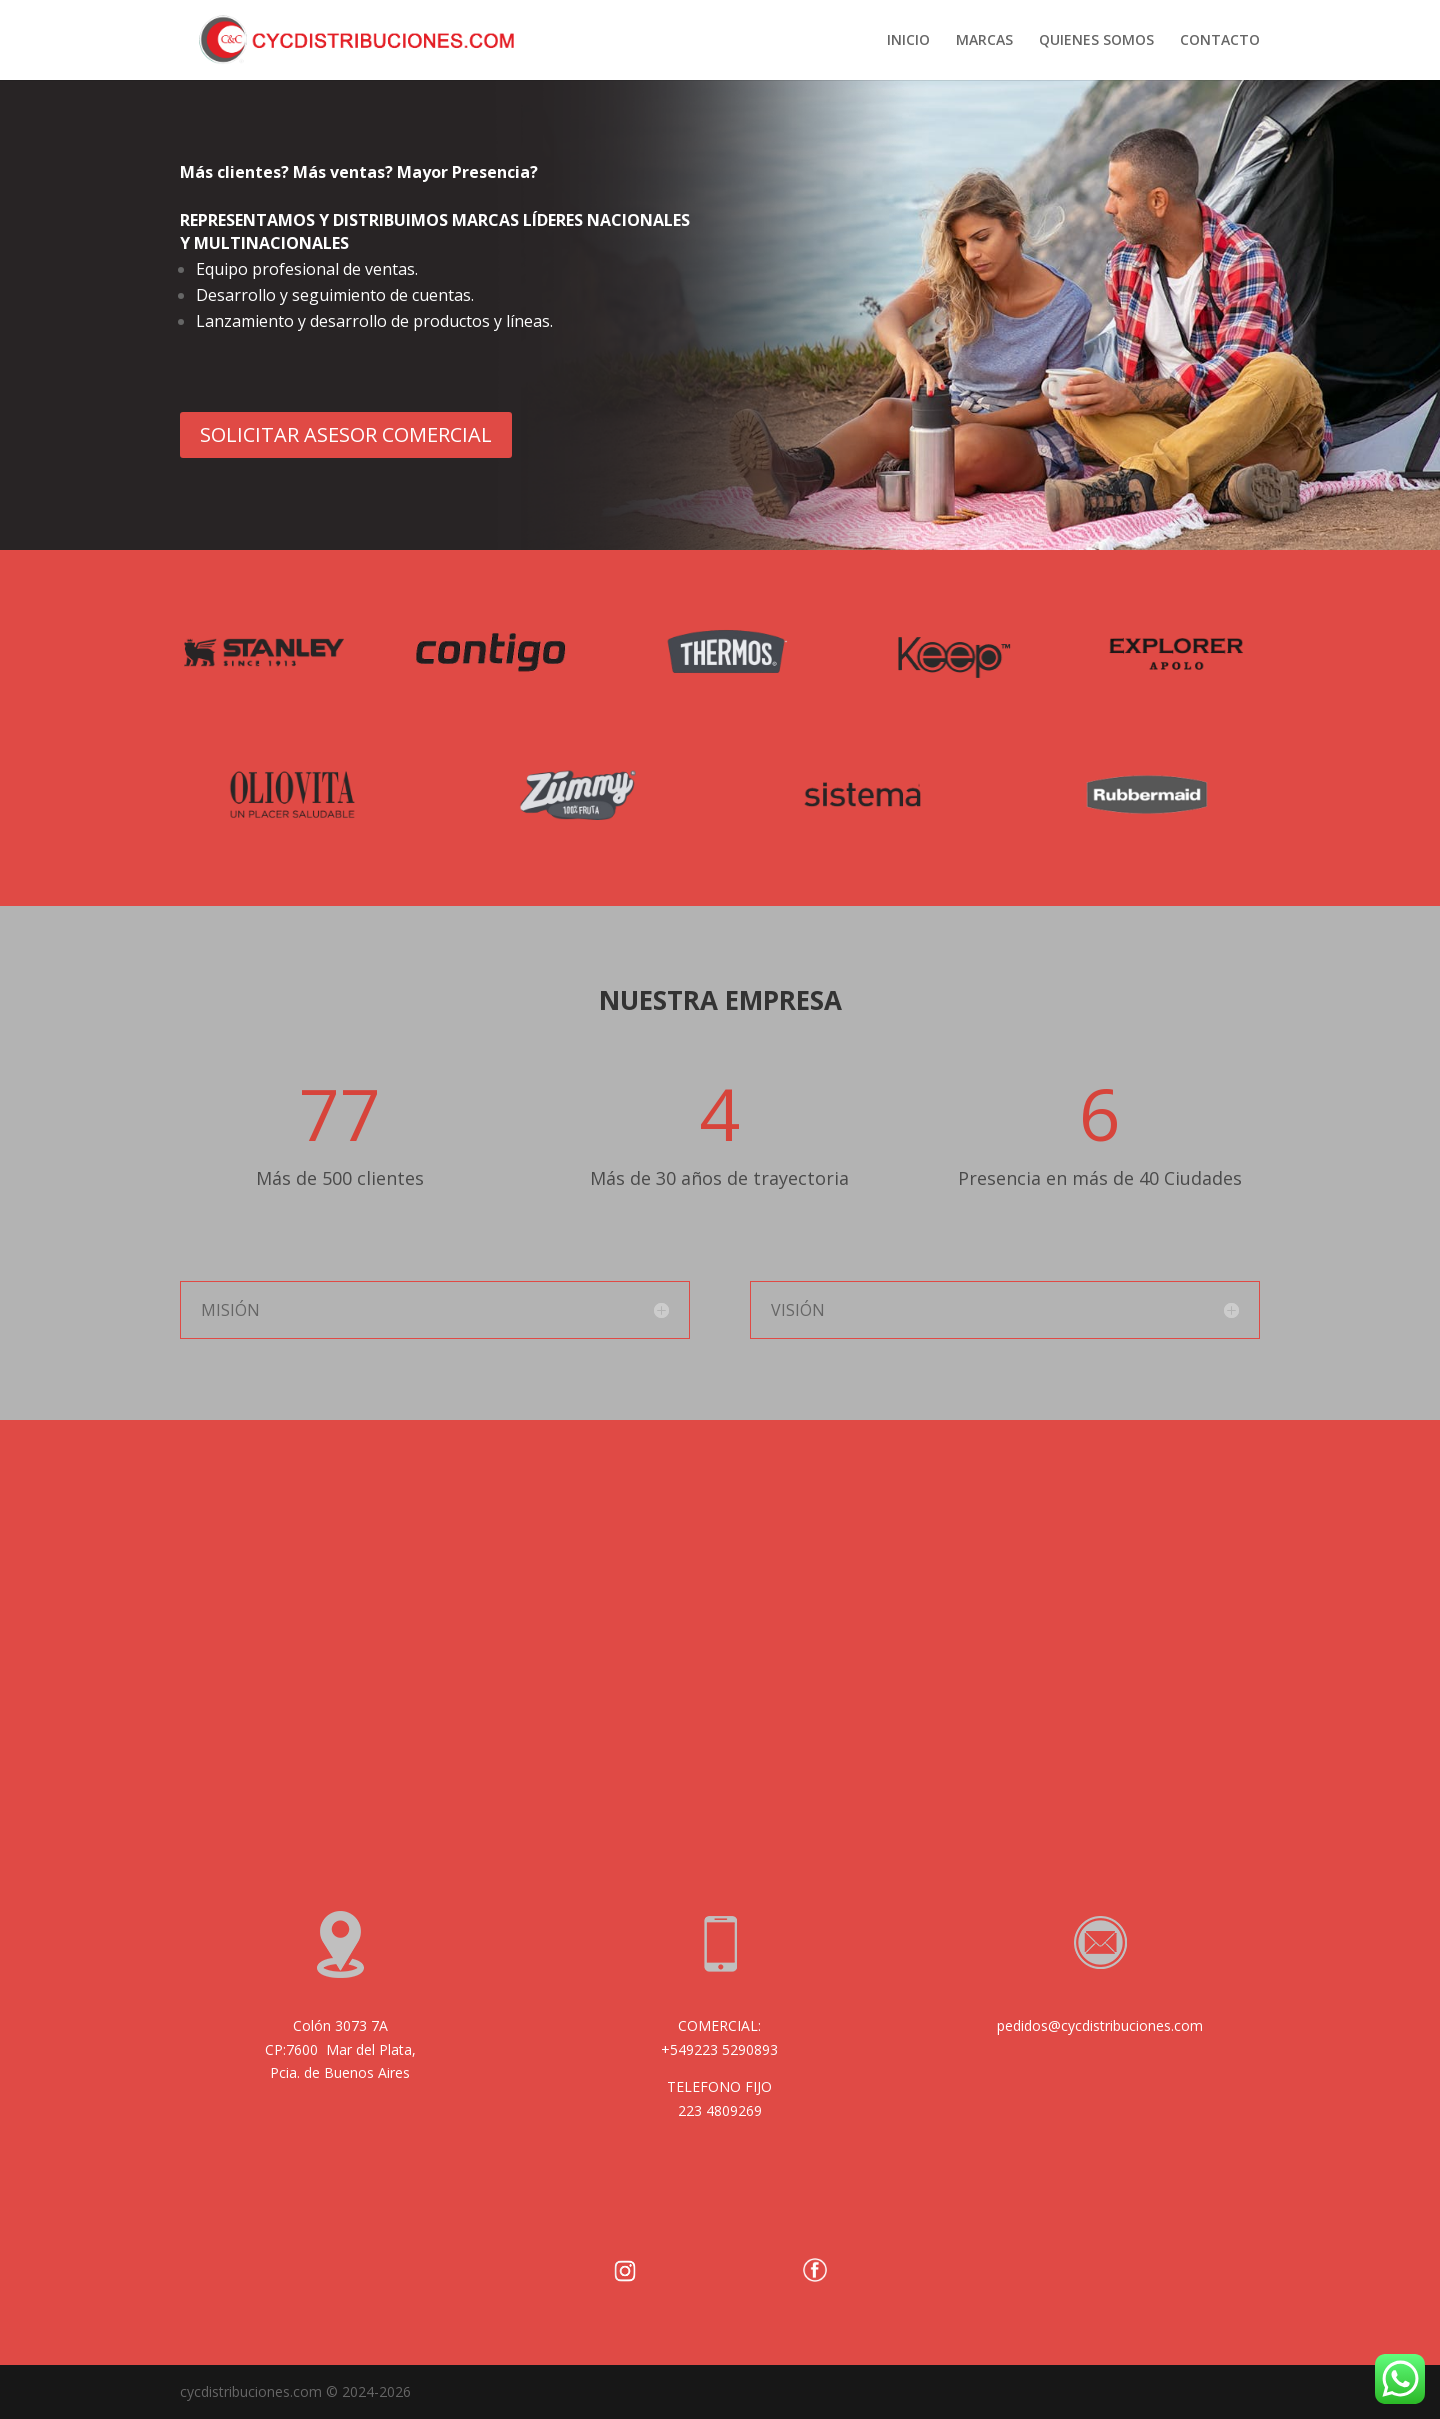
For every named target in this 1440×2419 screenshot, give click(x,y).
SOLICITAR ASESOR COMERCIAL (346, 434)
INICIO (908, 41)
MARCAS (984, 41)
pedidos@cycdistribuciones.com (1100, 2025)
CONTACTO (1220, 41)
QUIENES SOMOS (1096, 41)
